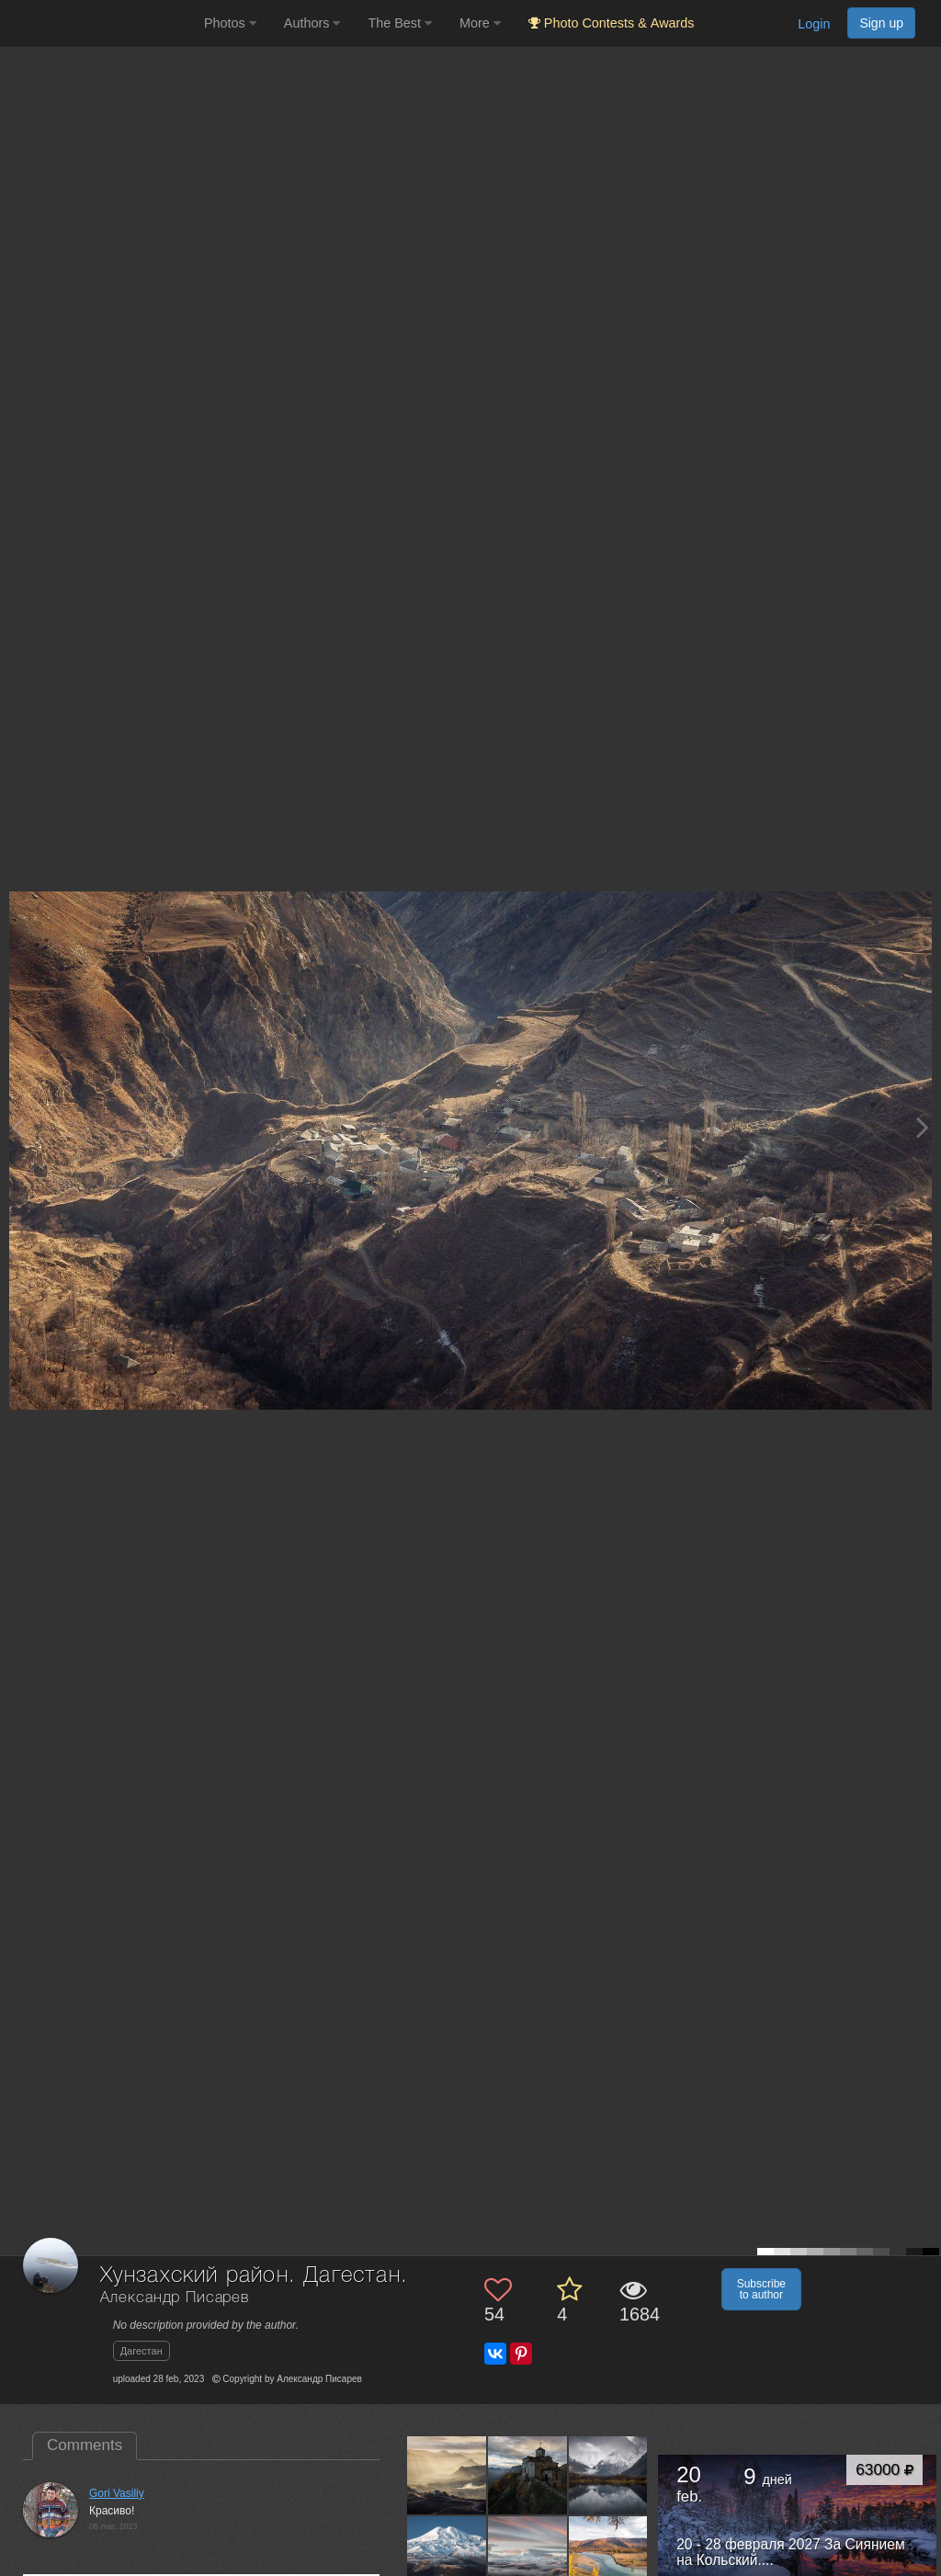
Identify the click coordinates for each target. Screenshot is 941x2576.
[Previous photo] (17, 1127)
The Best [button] (400, 23)
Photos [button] (230, 23)
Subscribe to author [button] (761, 2289)
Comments (84, 2445)
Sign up (881, 23)
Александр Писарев (174, 2298)
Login (814, 23)
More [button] (480, 23)
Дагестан (141, 2350)
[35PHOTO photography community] (99, 23)
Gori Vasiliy (116, 2493)
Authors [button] (312, 23)
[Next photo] (922, 1127)
